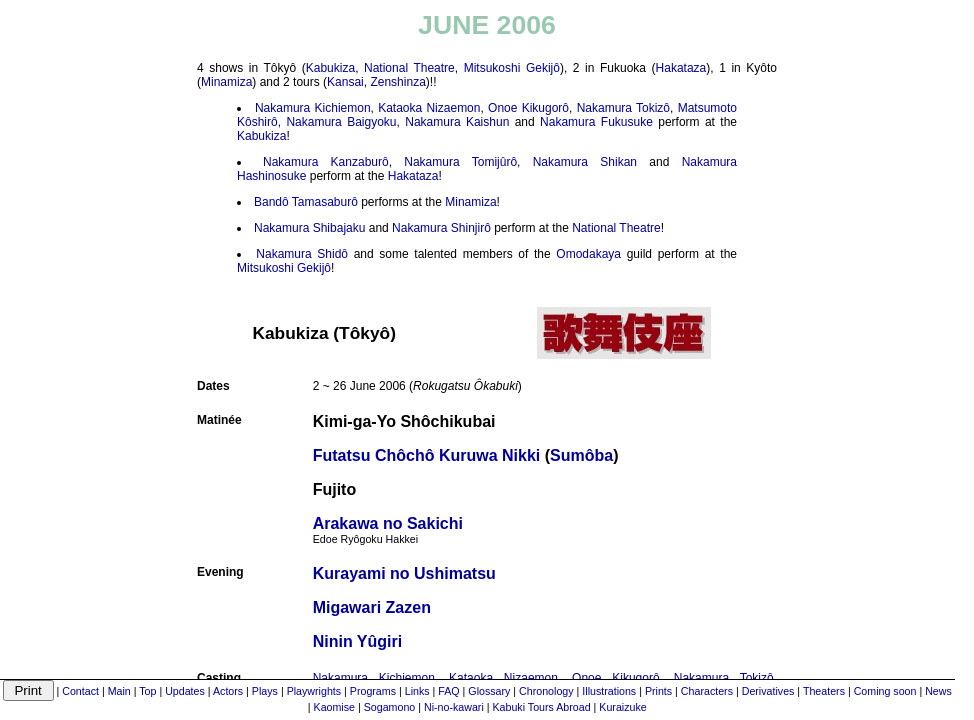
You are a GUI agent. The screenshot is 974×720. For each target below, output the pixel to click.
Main (119, 691)
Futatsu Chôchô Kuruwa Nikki (427, 455)
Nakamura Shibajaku (309, 228)
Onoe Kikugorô (528, 108)
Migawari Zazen (372, 607)
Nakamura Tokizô (623, 108)
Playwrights (314, 691)
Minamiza (226, 82)
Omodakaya (588, 254)
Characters (707, 691)
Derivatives (768, 691)
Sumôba (581, 455)
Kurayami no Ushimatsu (404, 573)
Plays (265, 691)
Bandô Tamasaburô (306, 202)
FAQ (448, 691)
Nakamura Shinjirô (441, 228)
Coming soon (885, 691)
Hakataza (681, 68)
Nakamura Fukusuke (596, 122)
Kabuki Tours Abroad (541, 707)
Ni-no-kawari (454, 707)
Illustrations (609, 691)
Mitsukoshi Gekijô (512, 68)
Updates (185, 691)
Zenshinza (397, 82)
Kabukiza (330, 68)
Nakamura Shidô (302, 254)
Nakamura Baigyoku (341, 122)
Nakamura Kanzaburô (326, 162)
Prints (658, 691)
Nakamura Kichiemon (313, 108)
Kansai (345, 82)
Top (147, 691)
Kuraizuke (622, 707)
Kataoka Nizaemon (429, 108)
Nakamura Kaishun (457, 122)
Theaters (824, 691)
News (938, 691)
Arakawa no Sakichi (388, 530)
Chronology (546, 691)
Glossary (489, 691)
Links (417, 691)
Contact (80, 691)
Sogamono (390, 707)
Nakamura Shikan (585, 162)
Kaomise (334, 707)
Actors (228, 691)
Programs (373, 691)
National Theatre (409, 68)
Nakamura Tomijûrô (460, 162)
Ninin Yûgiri (357, 641)
